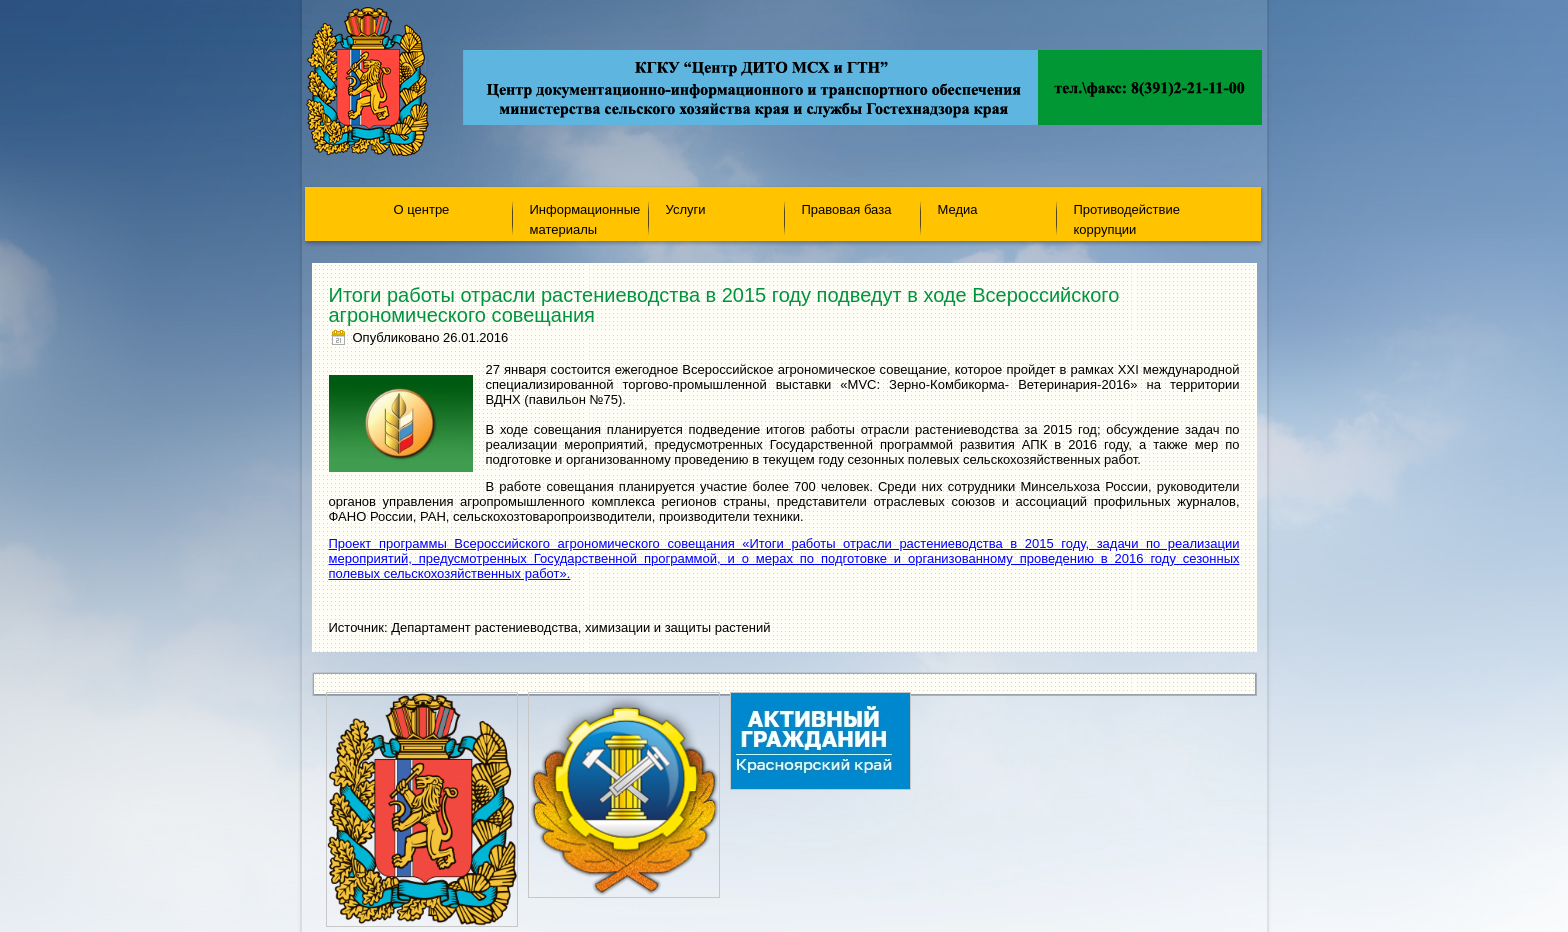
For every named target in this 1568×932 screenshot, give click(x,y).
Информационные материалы (585, 218)
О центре (422, 209)
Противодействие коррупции (1127, 218)
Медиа (958, 209)
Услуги (686, 209)
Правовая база (847, 209)
